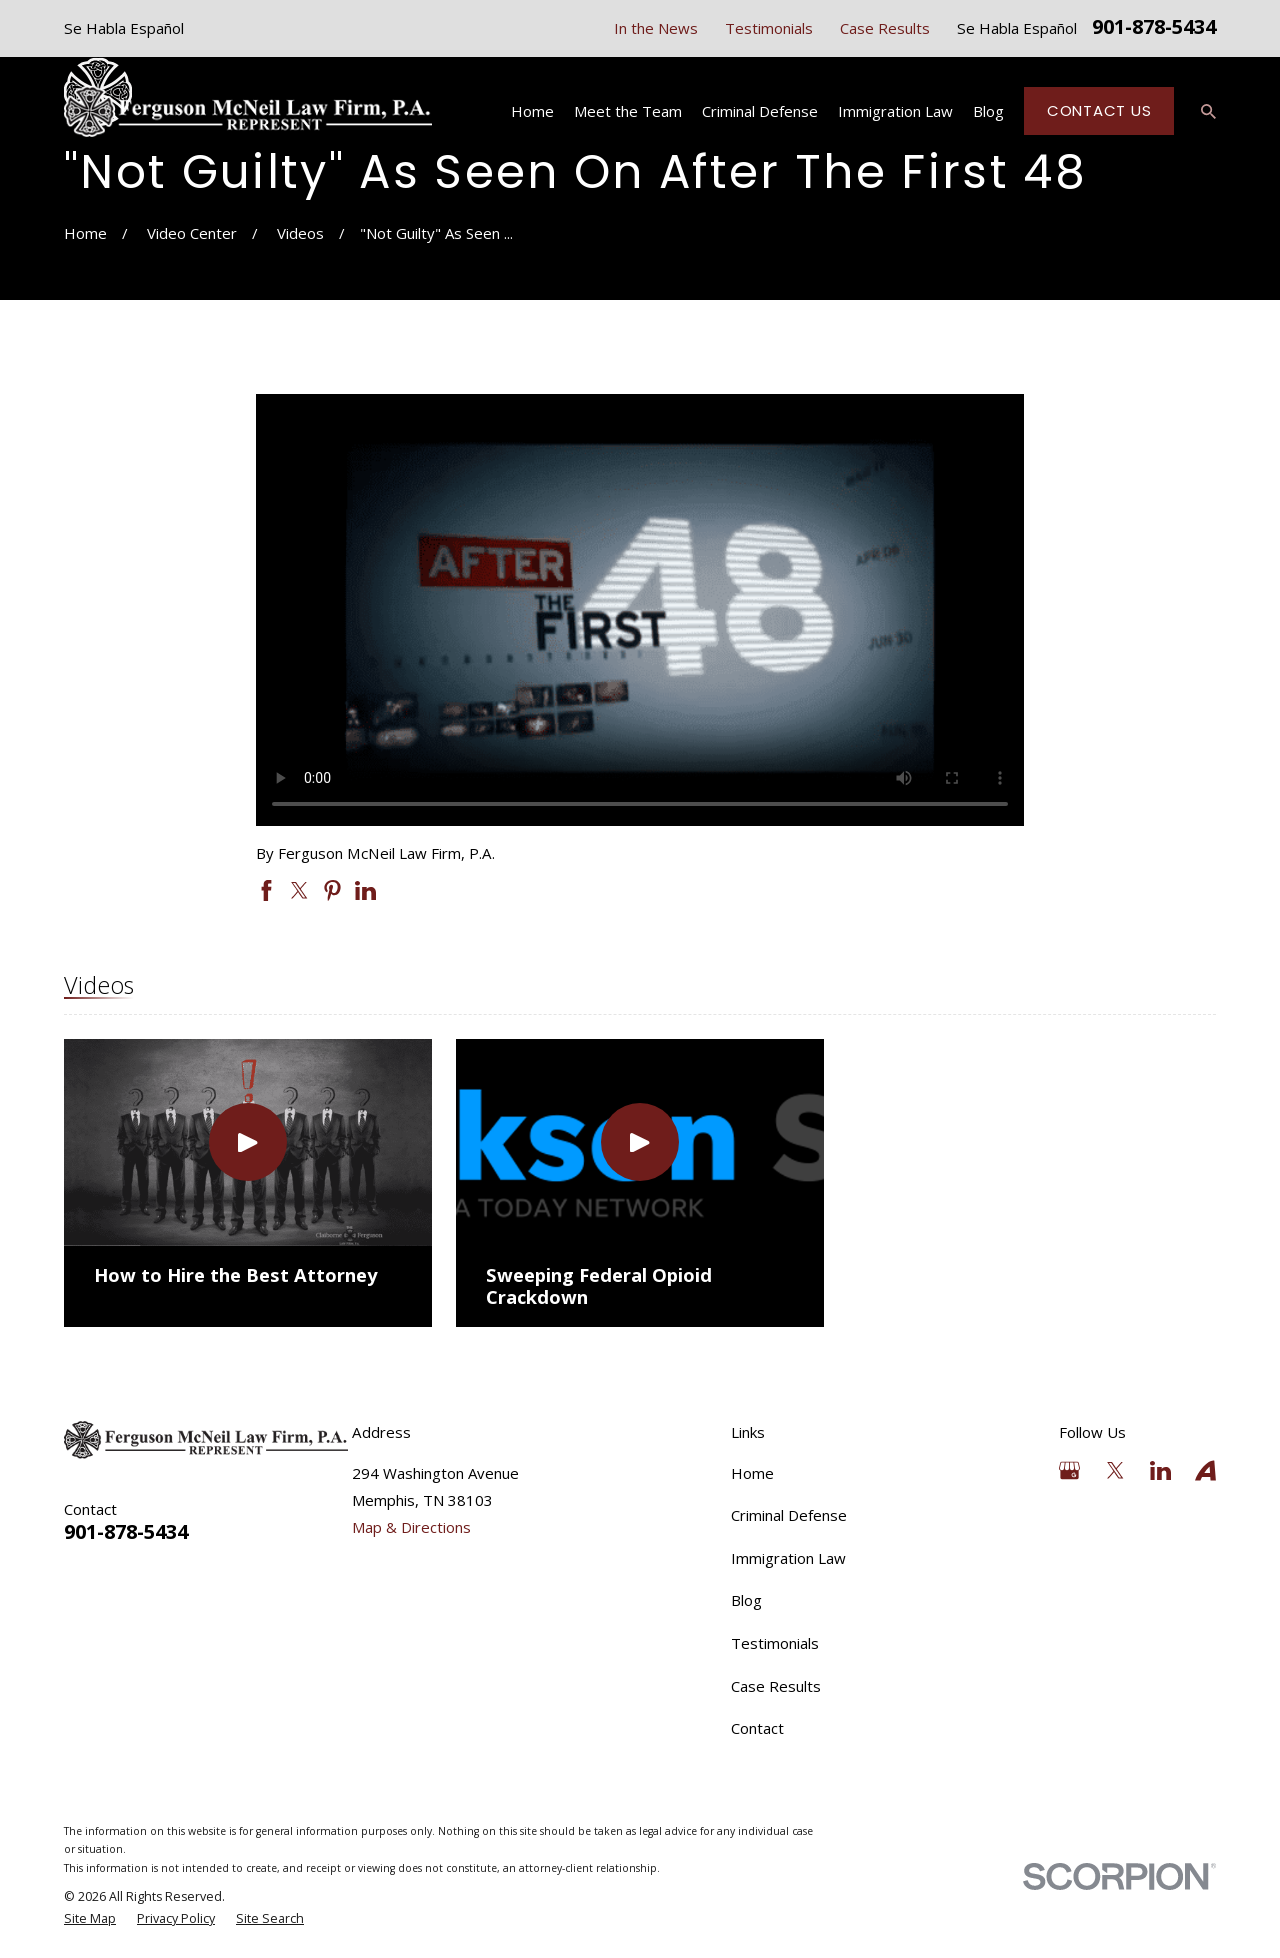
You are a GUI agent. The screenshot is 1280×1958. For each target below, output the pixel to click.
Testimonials (769, 28)
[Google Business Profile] (1069, 1470)
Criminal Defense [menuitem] (760, 111)
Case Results (885, 28)
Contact (757, 1728)
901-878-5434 (1154, 28)
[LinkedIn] (1160, 1470)
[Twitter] (1115, 1470)
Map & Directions (411, 1527)
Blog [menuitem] (988, 111)
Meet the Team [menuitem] (628, 111)
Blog (746, 1600)
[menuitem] (90, 1919)
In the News (656, 28)
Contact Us (1099, 110)
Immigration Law (788, 1558)
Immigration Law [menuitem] (895, 111)
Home (752, 1473)
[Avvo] (1205, 1470)
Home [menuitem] (532, 111)
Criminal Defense (789, 1515)
